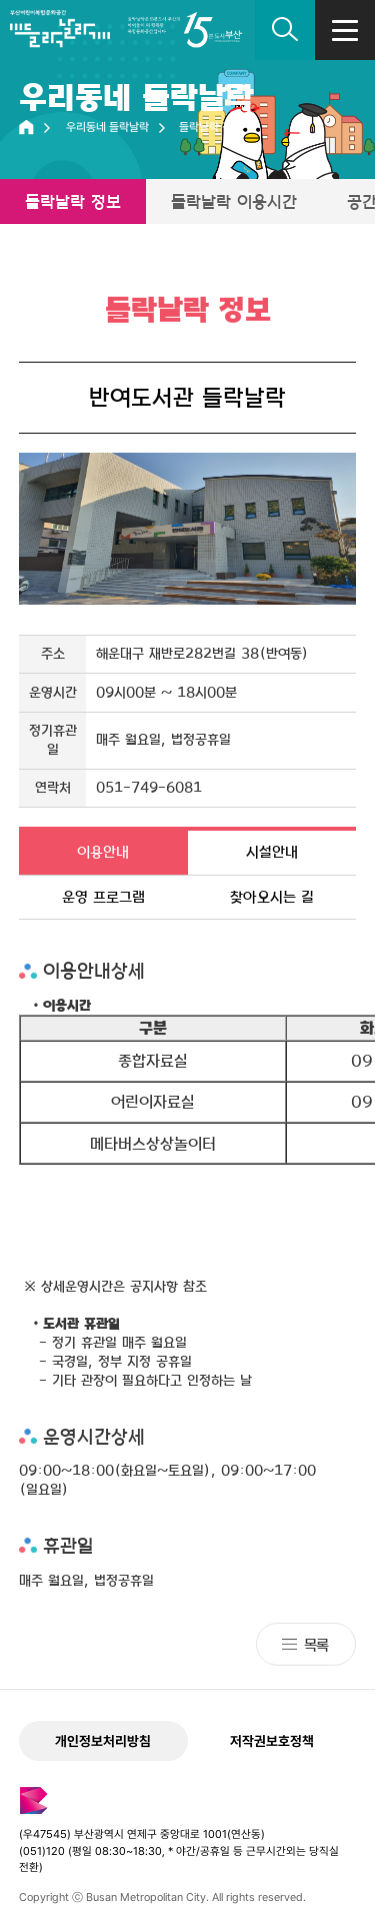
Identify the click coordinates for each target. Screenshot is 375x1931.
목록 (316, 1646)
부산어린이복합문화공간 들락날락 (60, 35)
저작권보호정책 (272, 1741)
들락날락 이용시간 (234, 201)
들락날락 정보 (73, 201)
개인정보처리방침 (103, 1741)
